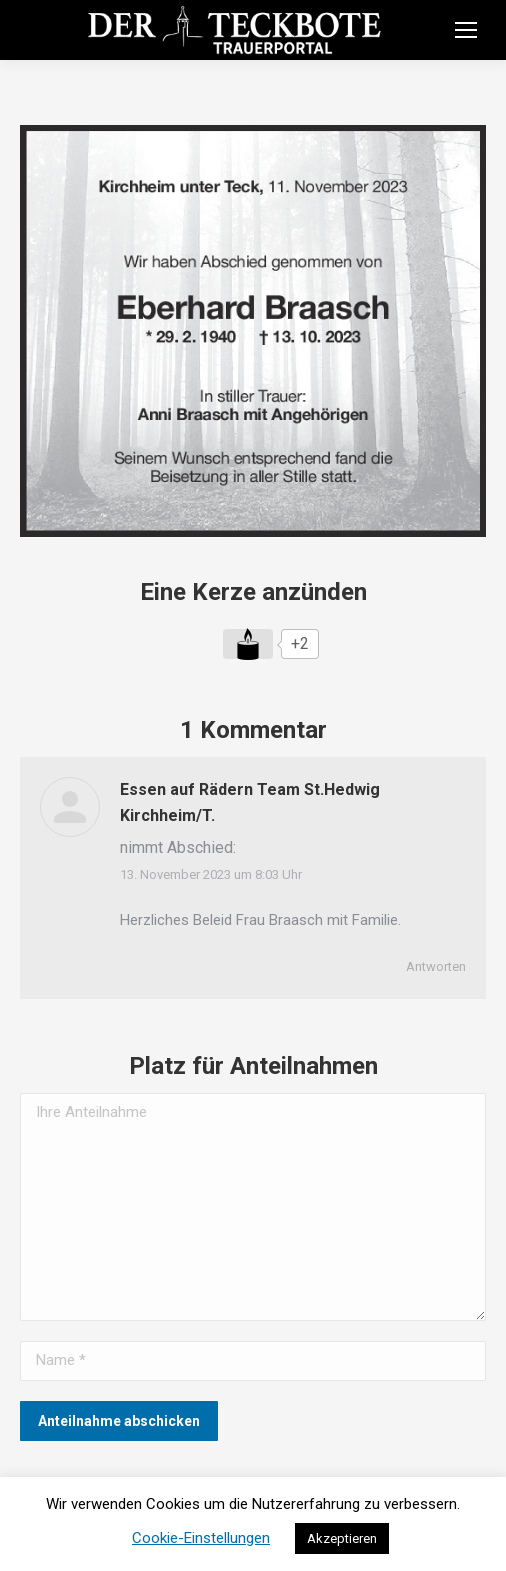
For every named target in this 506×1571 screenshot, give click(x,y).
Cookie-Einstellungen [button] (201, 1538)
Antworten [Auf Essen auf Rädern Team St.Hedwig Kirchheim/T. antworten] (436, 966)
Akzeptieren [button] (342, 1538)
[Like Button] (248, 644)
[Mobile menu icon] (466, 30)
